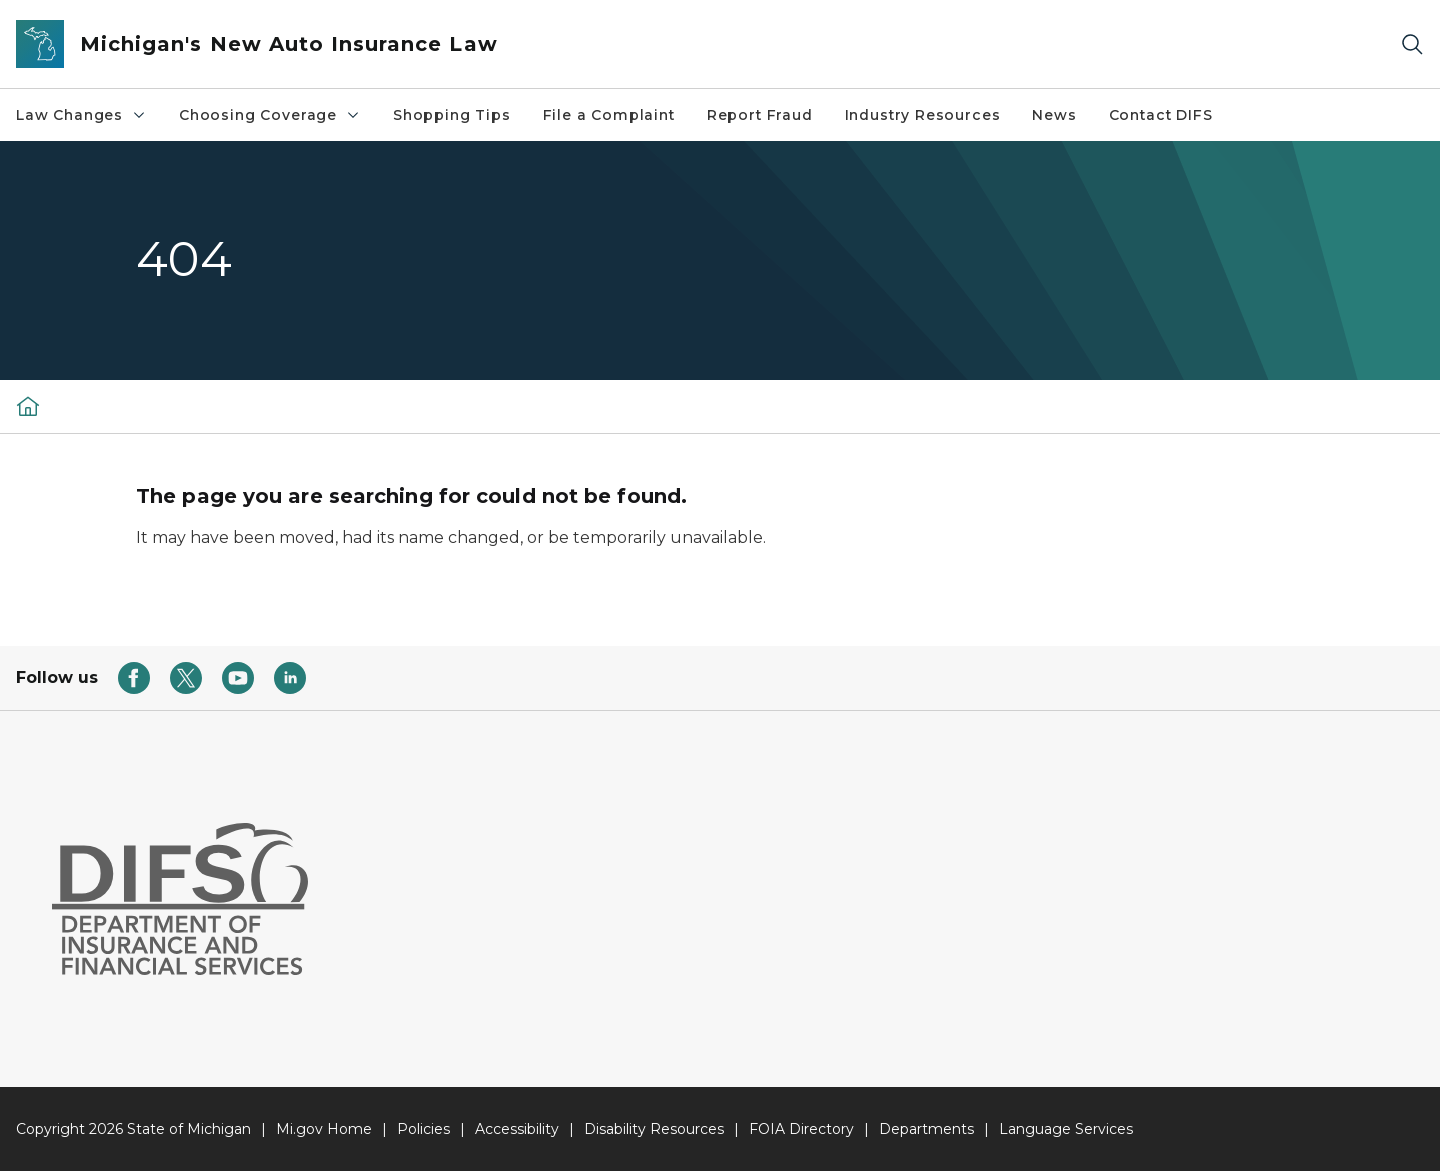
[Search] (1412, 44)
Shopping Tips (452, 115)
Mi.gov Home (324, 1129)
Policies (423, 1129)
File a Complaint (609, 115)
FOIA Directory (801, 1129)
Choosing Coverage (270, 115)
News (1054, 115)
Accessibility (517, 1129)
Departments (926, 1129)
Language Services (1066, 1129)
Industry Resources (923, 115)
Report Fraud (760, 115)
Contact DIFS (1161, 115)
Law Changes (81, 115)
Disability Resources (654, 1129)
